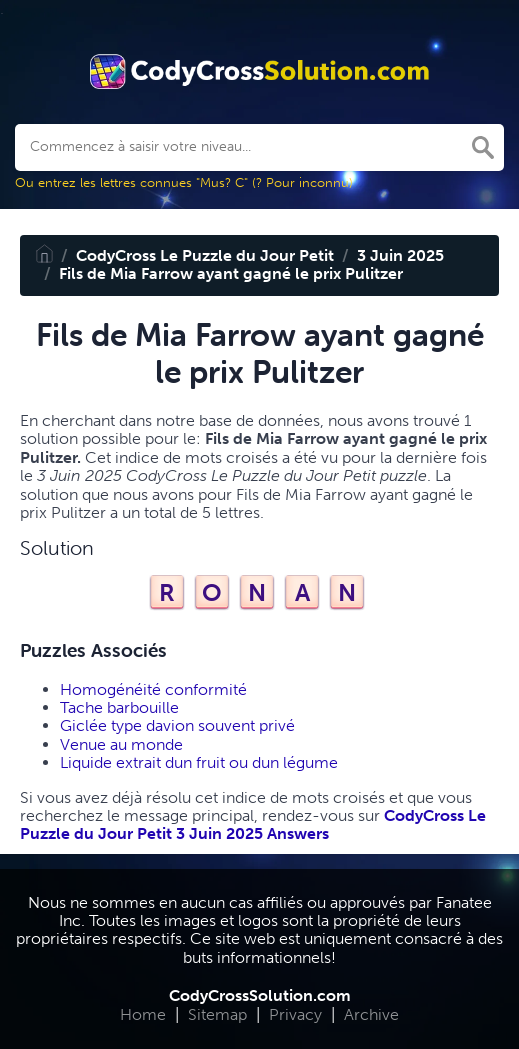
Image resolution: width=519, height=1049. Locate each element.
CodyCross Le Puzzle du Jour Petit (205, 255)
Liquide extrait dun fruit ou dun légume (199, 762)
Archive (371, 1014)
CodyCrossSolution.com (260, 995)
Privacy (295, 1014)
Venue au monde (121, 744)
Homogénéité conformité (153, 689)
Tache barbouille (119, 707)
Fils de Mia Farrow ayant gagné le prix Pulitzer (231, 273)
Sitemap (217, 1014)
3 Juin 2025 (400, 255)
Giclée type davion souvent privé (177, 725)
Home (143, 1014)
